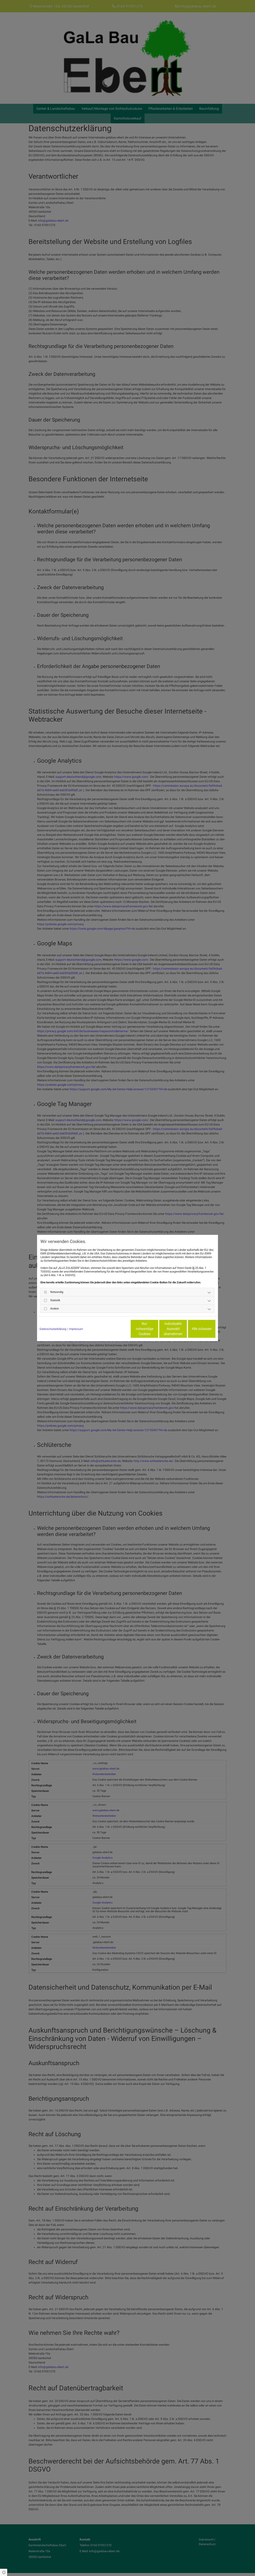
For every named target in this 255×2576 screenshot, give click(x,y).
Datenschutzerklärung (53, 1329)
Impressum (76, 1329)
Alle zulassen (196, 1329)
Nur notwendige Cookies (115, 1328)
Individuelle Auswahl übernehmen (155, 1329)
